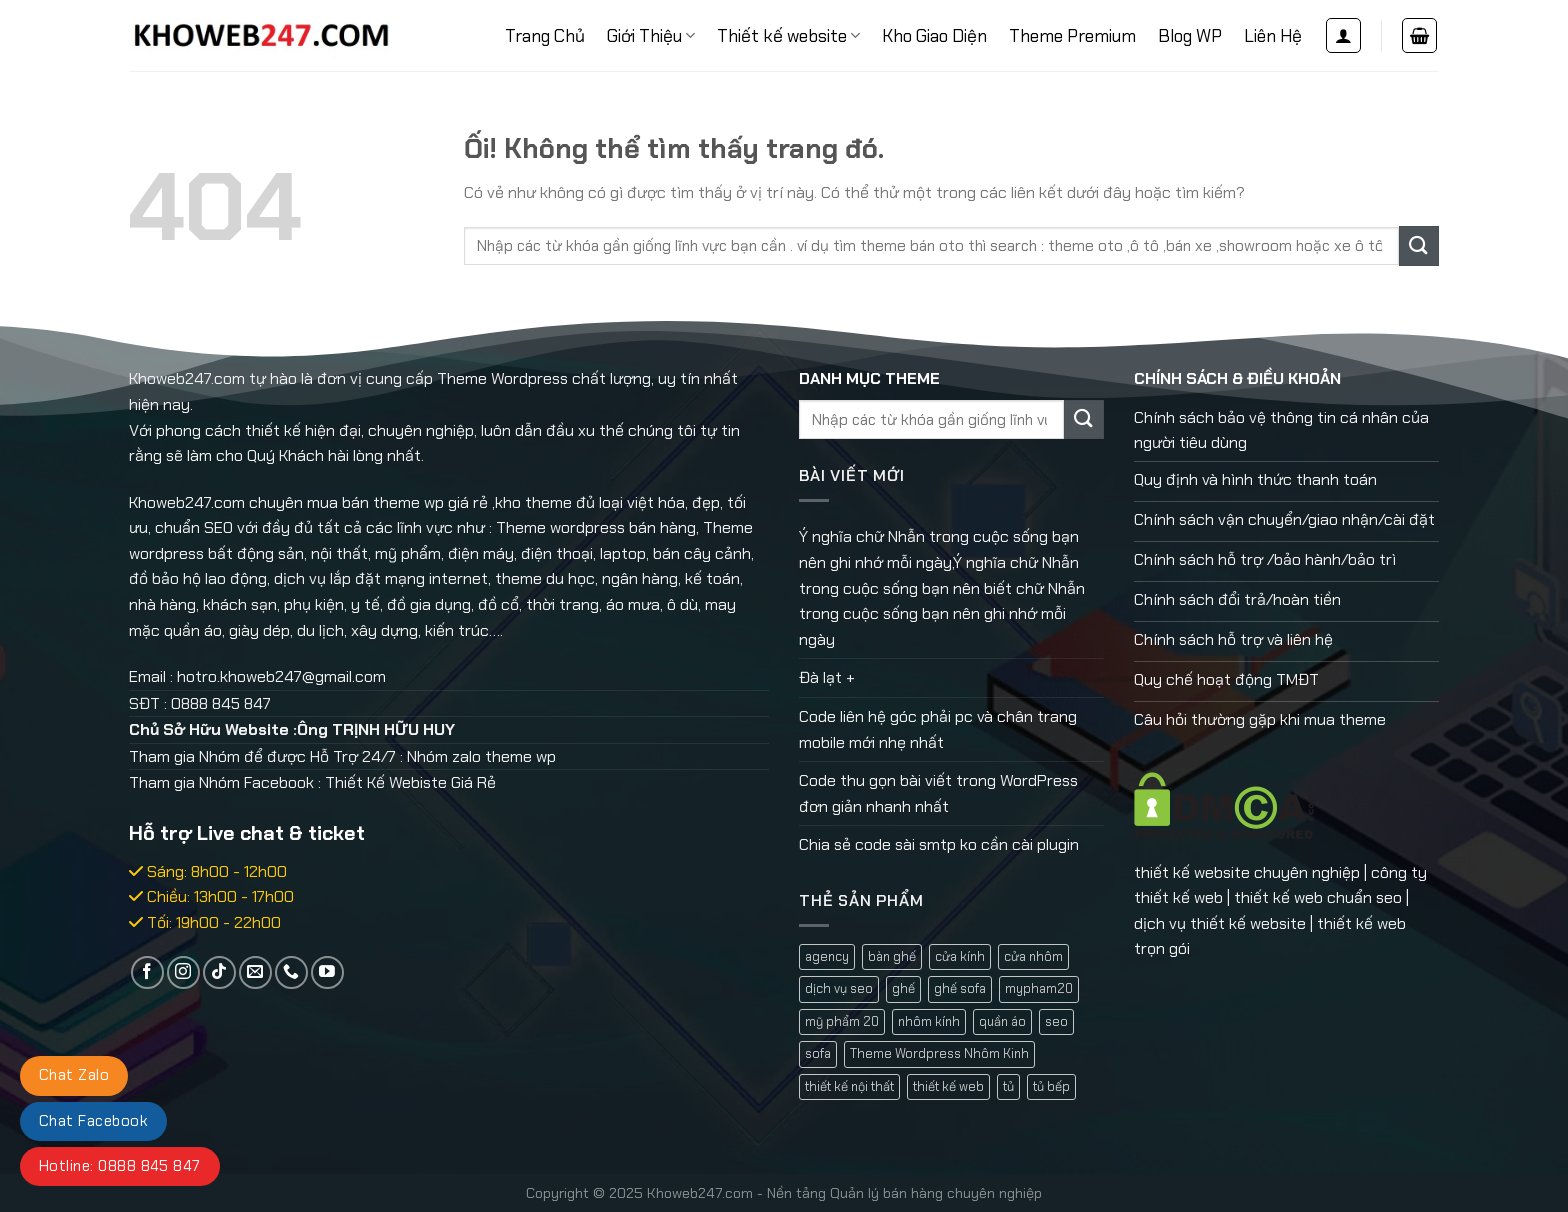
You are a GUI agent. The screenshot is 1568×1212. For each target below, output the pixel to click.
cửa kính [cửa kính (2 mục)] (960, 956)
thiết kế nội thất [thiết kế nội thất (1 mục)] (849, 1086)
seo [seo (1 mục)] (1056, 1021)
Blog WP (1190, 36)
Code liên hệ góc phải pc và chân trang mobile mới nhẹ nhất (938, 729)
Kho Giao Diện (934, 36)
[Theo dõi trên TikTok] (219, 972)
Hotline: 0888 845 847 (120, 1166)
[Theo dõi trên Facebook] (147, 972)
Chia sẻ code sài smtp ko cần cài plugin (939, 844)
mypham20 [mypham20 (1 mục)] (1039, 988)
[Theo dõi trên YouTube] (327, 972)
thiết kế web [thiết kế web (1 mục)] (948, 1086)
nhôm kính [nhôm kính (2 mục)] (929, 1021)
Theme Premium (1072, 36)
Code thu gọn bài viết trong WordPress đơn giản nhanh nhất (938, 793)
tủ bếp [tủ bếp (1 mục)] (1051, 1086)
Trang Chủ (545, 36)
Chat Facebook (93, 1121)
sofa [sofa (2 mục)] (818, 1053)
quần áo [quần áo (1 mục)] (1002, 1021)
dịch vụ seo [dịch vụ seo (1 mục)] (839, 988)
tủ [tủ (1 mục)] (1008, 1086)
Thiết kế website (788, 36)
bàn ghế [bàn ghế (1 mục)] (892, 956)
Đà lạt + (827, 677)
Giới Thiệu (651, 36)
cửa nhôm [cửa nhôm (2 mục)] (1033, 956)
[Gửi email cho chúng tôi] (255, 972)
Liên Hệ (1273, 36)
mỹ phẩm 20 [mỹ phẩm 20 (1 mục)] (842, 1021)
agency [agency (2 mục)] (827, 956)
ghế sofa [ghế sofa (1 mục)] (960, 988)
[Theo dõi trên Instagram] (183, 972)
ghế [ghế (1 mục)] (903, 988)
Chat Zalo (74, 1075)
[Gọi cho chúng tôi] (291, 972)
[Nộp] (1419, 245)
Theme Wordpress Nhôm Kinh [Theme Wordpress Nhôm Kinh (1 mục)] (939, 1053)
